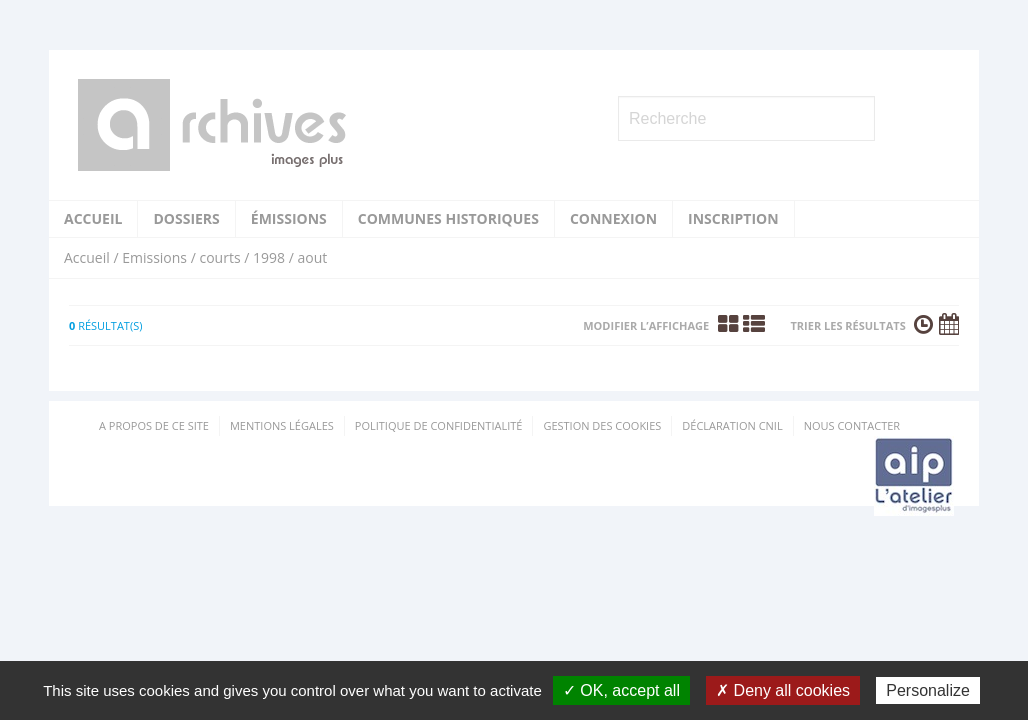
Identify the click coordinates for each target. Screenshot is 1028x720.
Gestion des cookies (602, 425)
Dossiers (186, 218)
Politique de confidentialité (439, 425)
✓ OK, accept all (621, 690)
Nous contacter (852, 425)
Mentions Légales (282, 425)
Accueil (93, 218)
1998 (269, 257)
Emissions (154, 257)
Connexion (613, 218)
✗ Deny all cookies (783, 690)
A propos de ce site (154, 425)
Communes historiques (448, 218)
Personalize (928, 690)
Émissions (289, 218)
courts (219, 257)
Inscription (733, 218)
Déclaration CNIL (732, 425)
